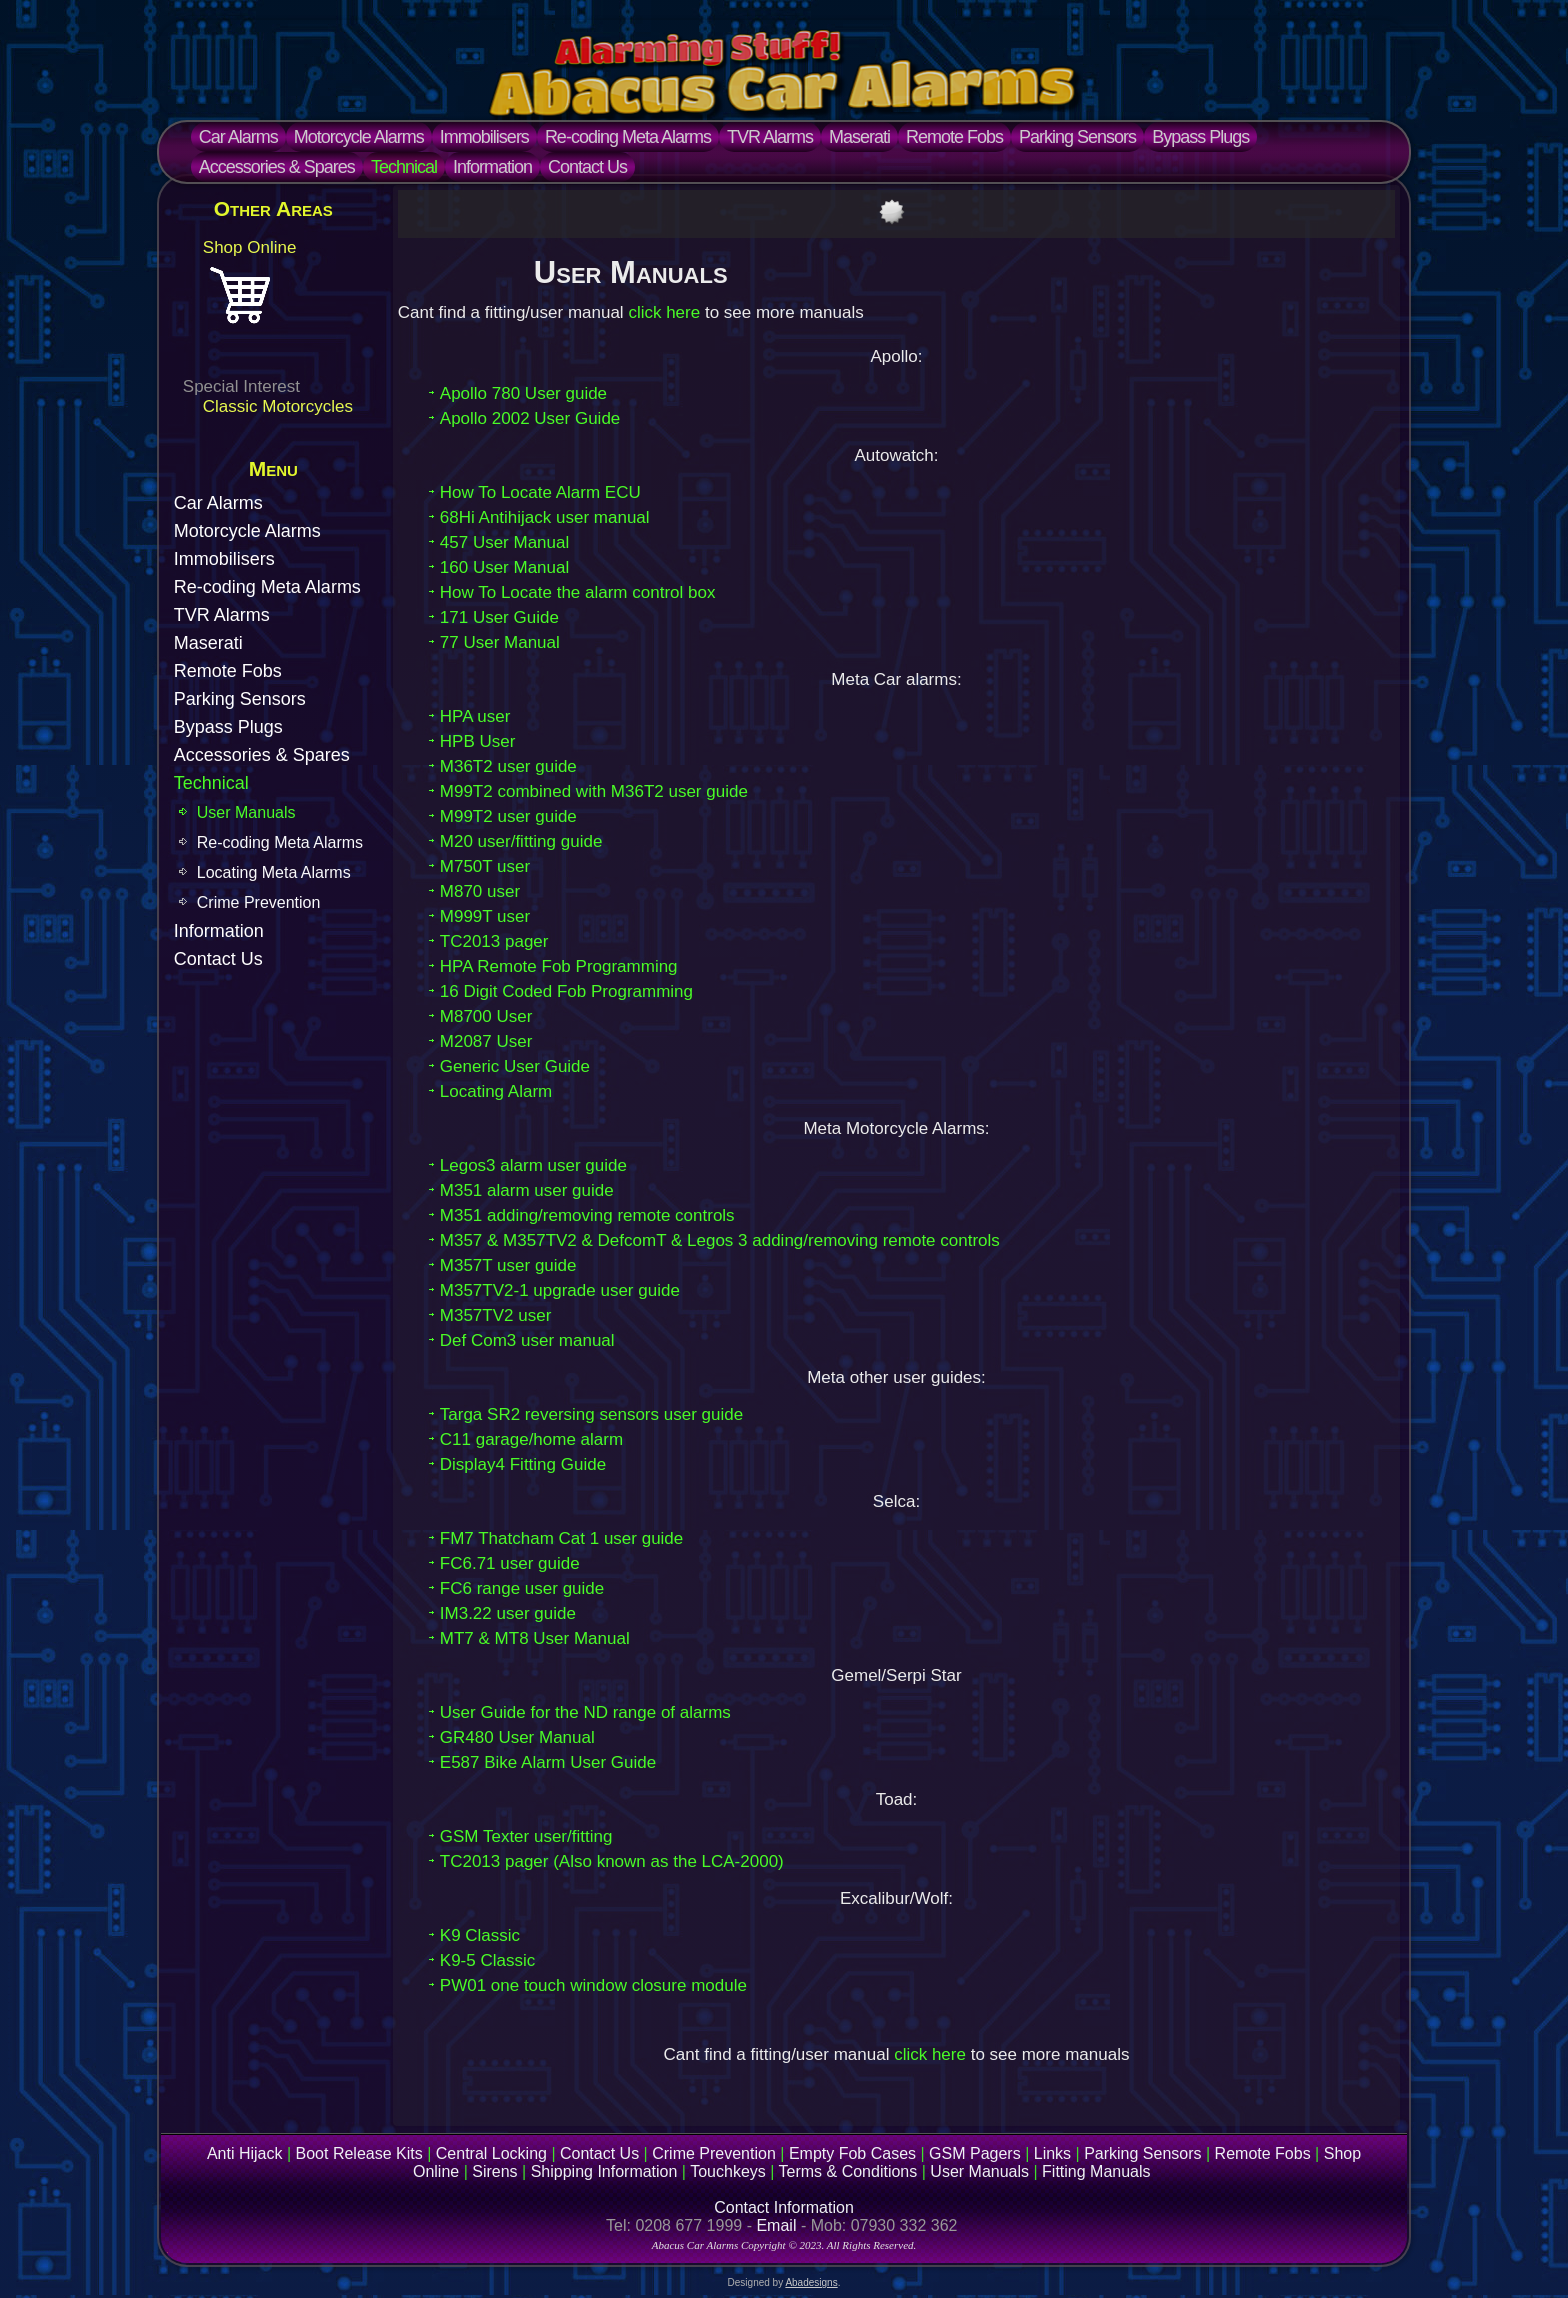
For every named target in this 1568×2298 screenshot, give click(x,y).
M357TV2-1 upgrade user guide (560, 1290)
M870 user (480, 891)
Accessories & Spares (277, 167)
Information (492, 167)
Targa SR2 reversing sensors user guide (591, 1414)
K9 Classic (480, 1935)
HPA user (475, 716)
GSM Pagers (975, 2153)
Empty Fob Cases (852, 2153)
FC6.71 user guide (510, 1563)
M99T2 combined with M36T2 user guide (594, 791)
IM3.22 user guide (508, 1613)
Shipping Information (604, 2171)
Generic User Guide (515, 1066)
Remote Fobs (954, 137)
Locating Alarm (496, 1091)
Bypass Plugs (1200, 137)
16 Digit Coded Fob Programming (566, 991)
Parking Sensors (1077, 137)
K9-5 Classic (487, 1960)
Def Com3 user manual (527, 1340)
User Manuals (246, 812)
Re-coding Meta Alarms (628, 137)
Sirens (494, 2171)
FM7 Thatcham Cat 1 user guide (561, 1538)
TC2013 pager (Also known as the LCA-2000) (612, 1861)
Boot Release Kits (359, 2153)
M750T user (485, 866)
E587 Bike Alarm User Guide (548, 1762)
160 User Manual (504, 567)
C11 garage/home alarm (531, 1439)
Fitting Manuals (1096, 2171)
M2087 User (486, 1041)
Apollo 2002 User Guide (530, 418)
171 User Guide (499, 617)
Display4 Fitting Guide (523, 1464)
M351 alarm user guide (527, 1190)
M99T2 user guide (508, 816)
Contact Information (784, 2207)
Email (776, 2225)
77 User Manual (500, 642)
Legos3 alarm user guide (533, 1165)
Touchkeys (728, 2171)
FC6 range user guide (522, 1588)
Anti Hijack (245, 2153)
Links (1052, 2153)
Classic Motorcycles (278, 406)
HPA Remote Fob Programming (559, 966)
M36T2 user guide (508, 766)
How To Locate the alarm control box (578, 592)
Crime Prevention (259, 902)
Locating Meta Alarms (274, 872)
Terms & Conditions (848, 2171)
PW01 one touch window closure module (593, 1985)
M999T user (485, 916)
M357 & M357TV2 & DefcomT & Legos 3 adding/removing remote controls (720, 1240)
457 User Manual (504, 542)
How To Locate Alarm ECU (540, 492)
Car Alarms (238, 137)
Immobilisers (484, 137)
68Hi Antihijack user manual (545, 517)
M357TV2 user (496, 1315)
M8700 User (486, 1016)
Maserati (859, 137)
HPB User (478, 741)
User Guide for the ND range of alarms (585, 1712)
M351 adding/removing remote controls (587, 1215)
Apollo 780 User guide (523, 393)
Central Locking (491, 2153)
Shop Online (250, 247)
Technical (404, 167)
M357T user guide (508, 1265)
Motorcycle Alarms (359, 137)
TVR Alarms (770, 137)
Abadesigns (811, 2282)
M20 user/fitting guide (521, 841)
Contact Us (587, 167)
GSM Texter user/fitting (526, 1836)
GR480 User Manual (517, 1737)
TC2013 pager (494, 941)
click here (664, 312)
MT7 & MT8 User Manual (535, 1638)
